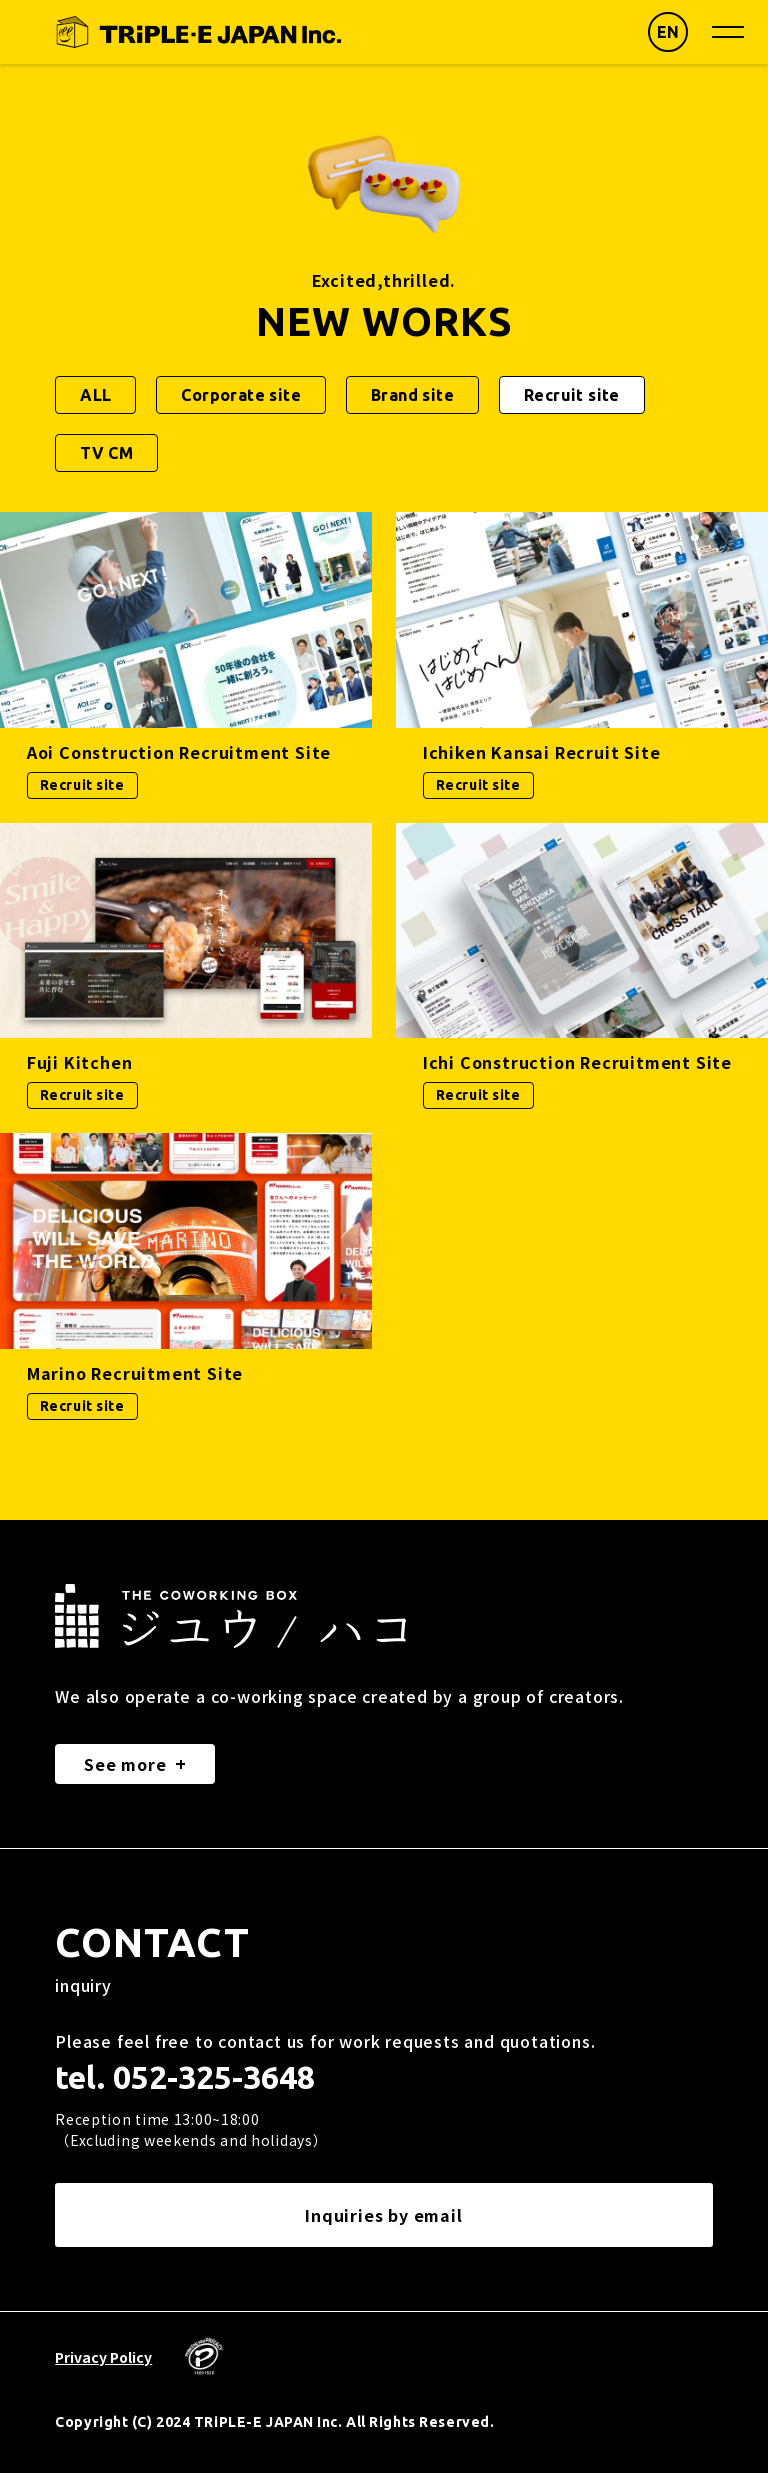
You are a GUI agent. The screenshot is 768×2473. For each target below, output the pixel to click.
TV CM (106, 453)
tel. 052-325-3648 (185, 2077)
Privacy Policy (103, 2357)
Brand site (412, 395)
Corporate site (241, 395)
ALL (95, 395)
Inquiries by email (383, 2215)
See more (125, 1764)
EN (668, 32)
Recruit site (572, 395)
